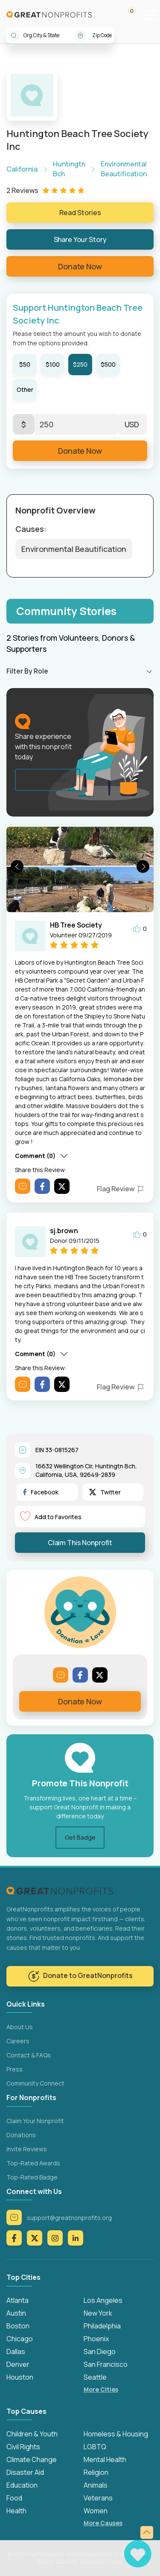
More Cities (101, 2389)
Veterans (98, 2498)
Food (14, 2498)
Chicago (19, 2338)
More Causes (103, 2523)
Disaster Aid (25, 2472)
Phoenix (96, 2338)
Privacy (113, 2561)
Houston (19, 2377)
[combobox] (49, 35)
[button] (131, 15)
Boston (17, 2326)
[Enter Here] (76, 424)
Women (96, 2510)
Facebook (40, 1492)
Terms (86, 2561)
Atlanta (17, 2300)
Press (14, 2069)
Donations (21, 2135)
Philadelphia (102, 2326)
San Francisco (106, 2364)
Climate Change (31, 2459)
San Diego (100, 2351)
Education (22, 2485)
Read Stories (80, 212)
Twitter (105, 1492)
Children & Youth (32, 2434)
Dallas (15, 2351)
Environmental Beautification (73, 549)
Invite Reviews (26, 2149)
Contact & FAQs (28, 2055)
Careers (17, 2041)
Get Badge (80, 1837)
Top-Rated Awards (33, 2163)
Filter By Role (27, 671)
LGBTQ (95, 2446)
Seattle (95, 2377)
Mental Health (105, 2459)
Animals (96, 2485)
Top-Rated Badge (32, 2177)
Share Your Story (80, 239)
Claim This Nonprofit (80, 1542)
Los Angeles (103, 2300)
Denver (17, 2364)
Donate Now (80, 266)
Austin (16, 2313)
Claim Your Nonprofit (35, 2121)
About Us (19, 2027)
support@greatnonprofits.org (59, 2217)
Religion (96, 2472)
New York (98, 2313)
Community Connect (35, 2083)
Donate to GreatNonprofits (80, 1976)
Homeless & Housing (116, 2434)
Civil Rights (23, 2446)
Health (16, 2510)
